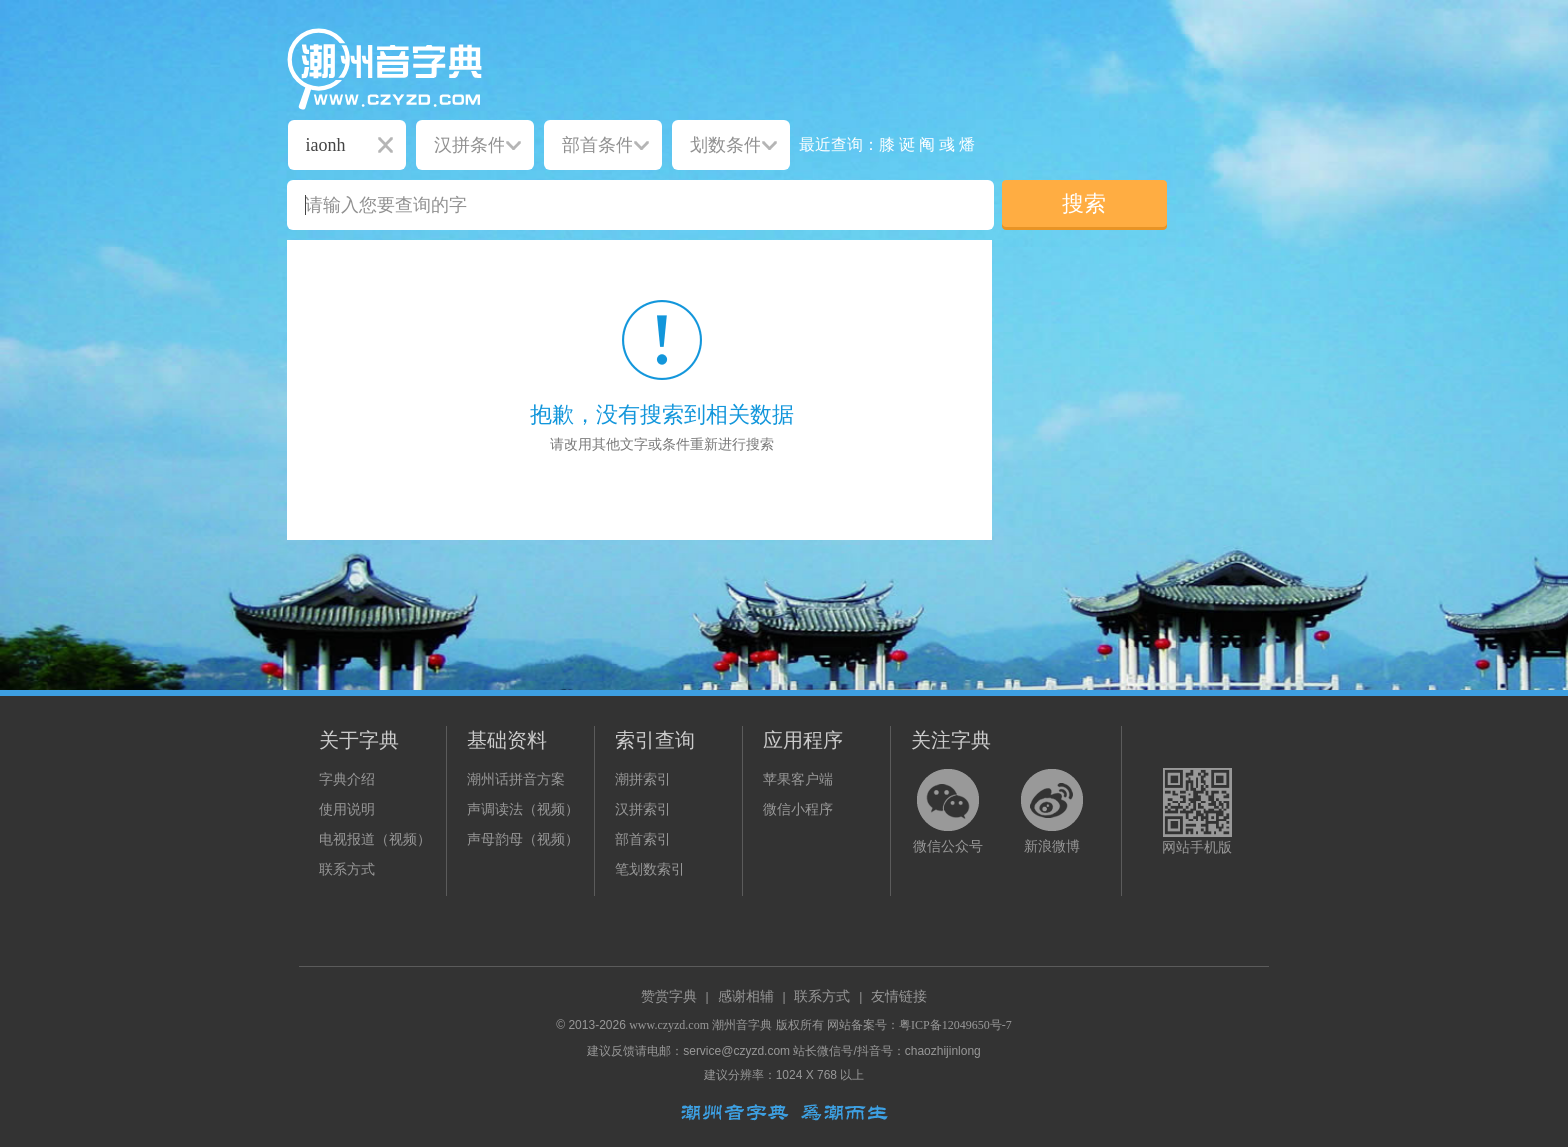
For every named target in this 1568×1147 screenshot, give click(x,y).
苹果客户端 (798, 779)
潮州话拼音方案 (516, 779)
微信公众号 (948, 846)
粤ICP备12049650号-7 (955, 1025)
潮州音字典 (742, 1025)
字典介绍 (347, 779)
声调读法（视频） (523, 809)
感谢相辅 (746, 996)
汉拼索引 (643, 809)
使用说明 (347, 809)
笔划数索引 (650, 869)
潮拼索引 (643, 779)
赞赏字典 (669, 996)
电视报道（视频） (375, 839)
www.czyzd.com (669, 1025)
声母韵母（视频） (523, 839)
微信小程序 (798, 809)
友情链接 (899, 996)
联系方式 (347, 869)
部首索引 (643, 839)
